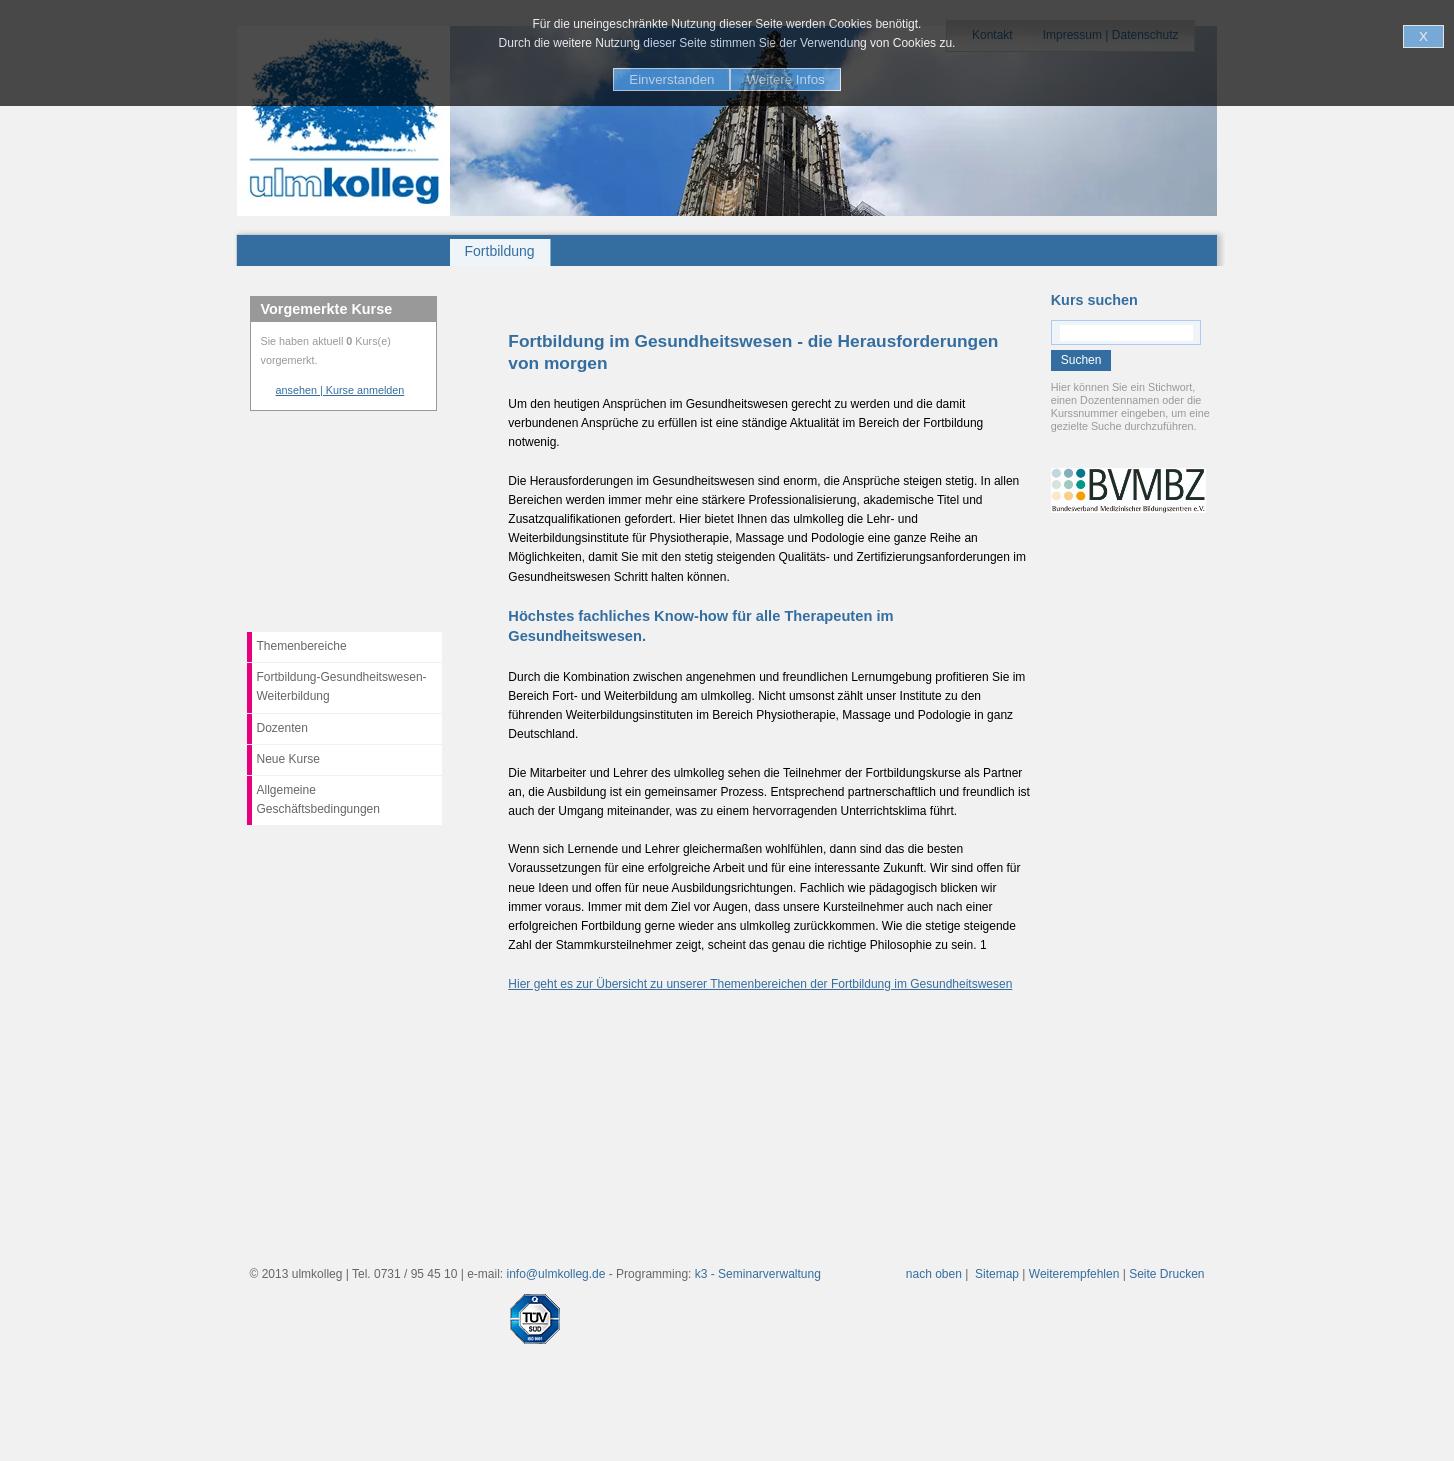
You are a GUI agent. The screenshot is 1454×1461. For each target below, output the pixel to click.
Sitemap (997, 1274)
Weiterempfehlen (1074, 1274)
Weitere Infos (785, 79)
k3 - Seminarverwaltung (758, 1274)
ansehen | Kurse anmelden (340, 390)
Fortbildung (500, 251)
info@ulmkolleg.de (556, 1274)
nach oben (934, 1274)
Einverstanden (671, 79)
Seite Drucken (1166, 1274)
